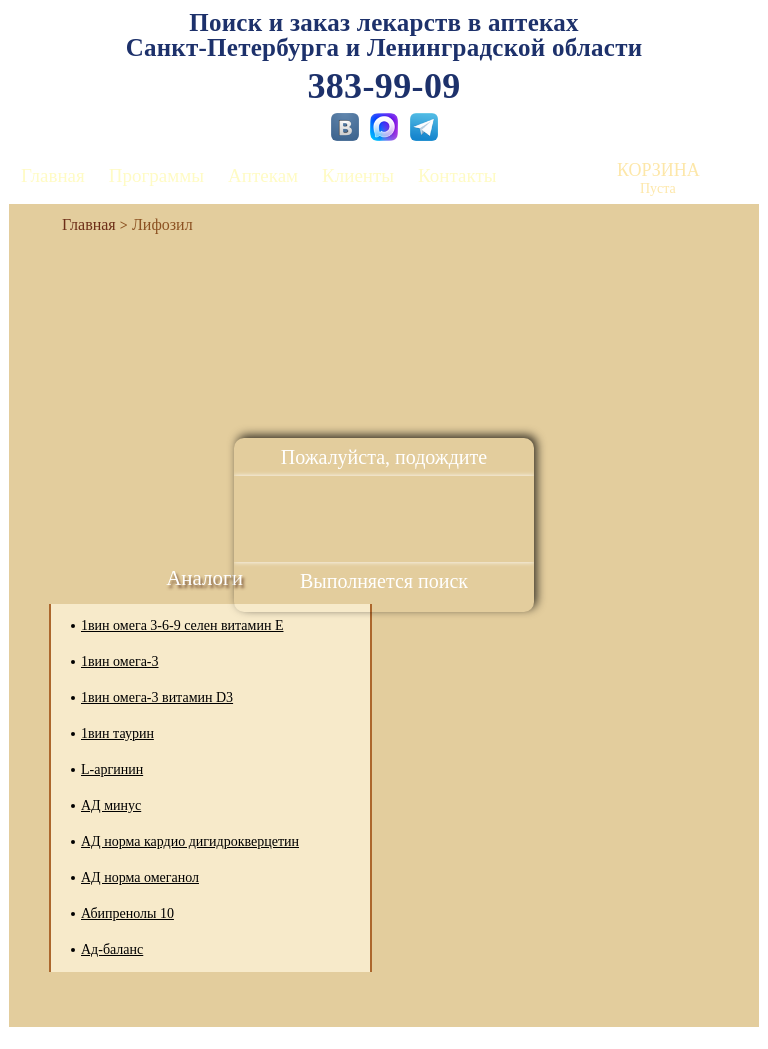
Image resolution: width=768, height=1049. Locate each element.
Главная (53, 175)
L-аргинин (112, 769)
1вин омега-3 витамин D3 (157, 697)
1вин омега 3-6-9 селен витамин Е (182, 625)
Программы (156, 175)
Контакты (457, 175)
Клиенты (358, 175)
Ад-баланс (112, 949)
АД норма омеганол (140, 877)
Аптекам (263, 175)
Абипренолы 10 (127, 913)
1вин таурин (117, 733)
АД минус (111, 805)
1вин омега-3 (120, 661)
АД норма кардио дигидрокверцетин (190, 841)
